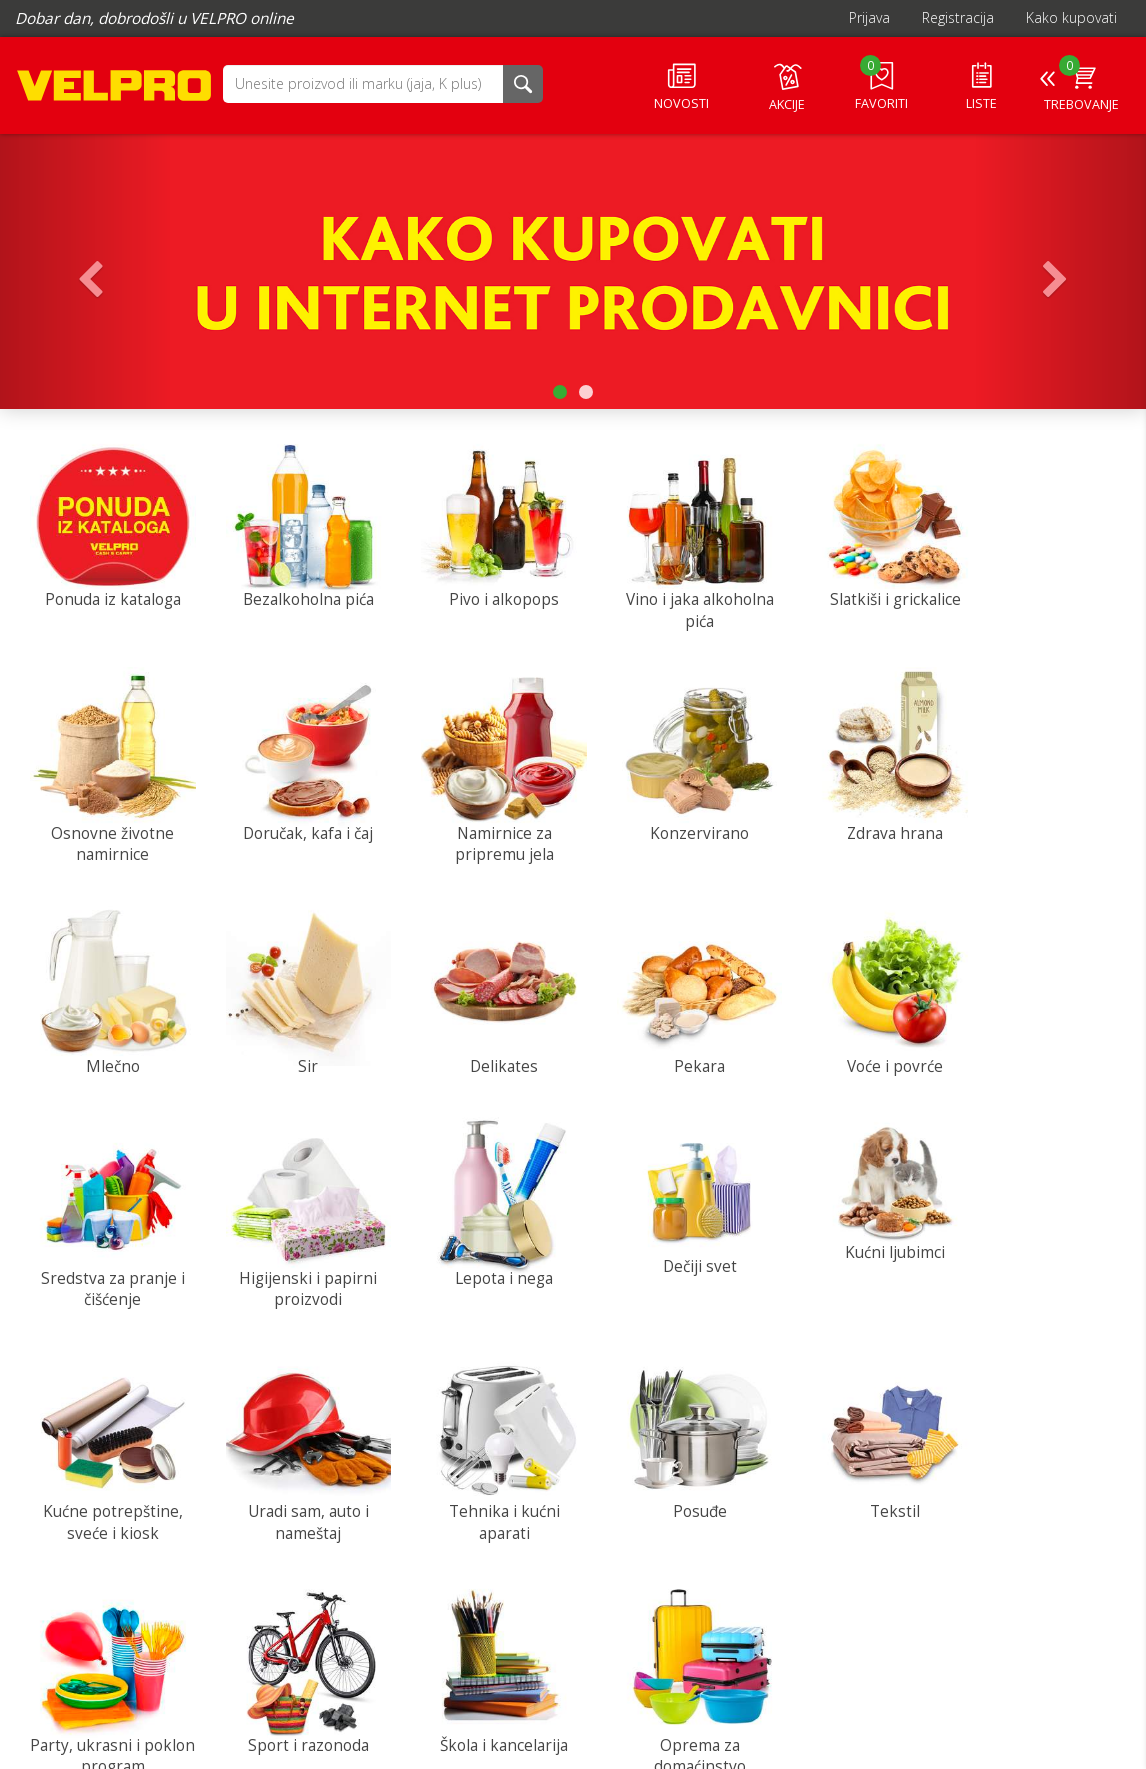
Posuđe (1038, 1261)
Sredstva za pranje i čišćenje (666, 1048)
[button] (363, 83)
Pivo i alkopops (480, 589)
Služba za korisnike (1051, 1601)
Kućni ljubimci (294, 1237)
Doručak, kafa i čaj (108, 813)
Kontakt (231, 1668)
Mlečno (852, 813)
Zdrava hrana (666, 813)
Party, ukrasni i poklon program (294, 1496)
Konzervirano (480, 813)
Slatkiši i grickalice (852, 589)
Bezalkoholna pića (294, 589)
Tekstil (108, 1485)
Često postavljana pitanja (606, 1708)
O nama (232, 1648)
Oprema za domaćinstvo (852, 1496)
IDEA (95, 1609)
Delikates (108, 1037)
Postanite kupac (576, 1668)
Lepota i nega (1038, 1037)
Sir (1038, 813)
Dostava (551, 1648)
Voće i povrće (480, 1037)
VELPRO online (115, 89)
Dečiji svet (108, 1250)
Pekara (294, 1037)
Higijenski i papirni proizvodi (852, 1048)
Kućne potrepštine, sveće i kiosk (480, 1272)
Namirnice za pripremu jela (294, 824)
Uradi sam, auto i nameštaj (666, 1272)
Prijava (869, 17)
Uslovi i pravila (252, 1688)
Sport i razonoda (480, 1485)
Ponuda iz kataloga (108, 589)
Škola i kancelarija (666, 1485)
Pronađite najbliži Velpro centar (625, 1688)
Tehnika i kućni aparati (852, 1272)
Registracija (958, 17)
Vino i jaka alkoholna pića (666, 600)
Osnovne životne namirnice (1038, 600)
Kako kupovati (1071, 17)
